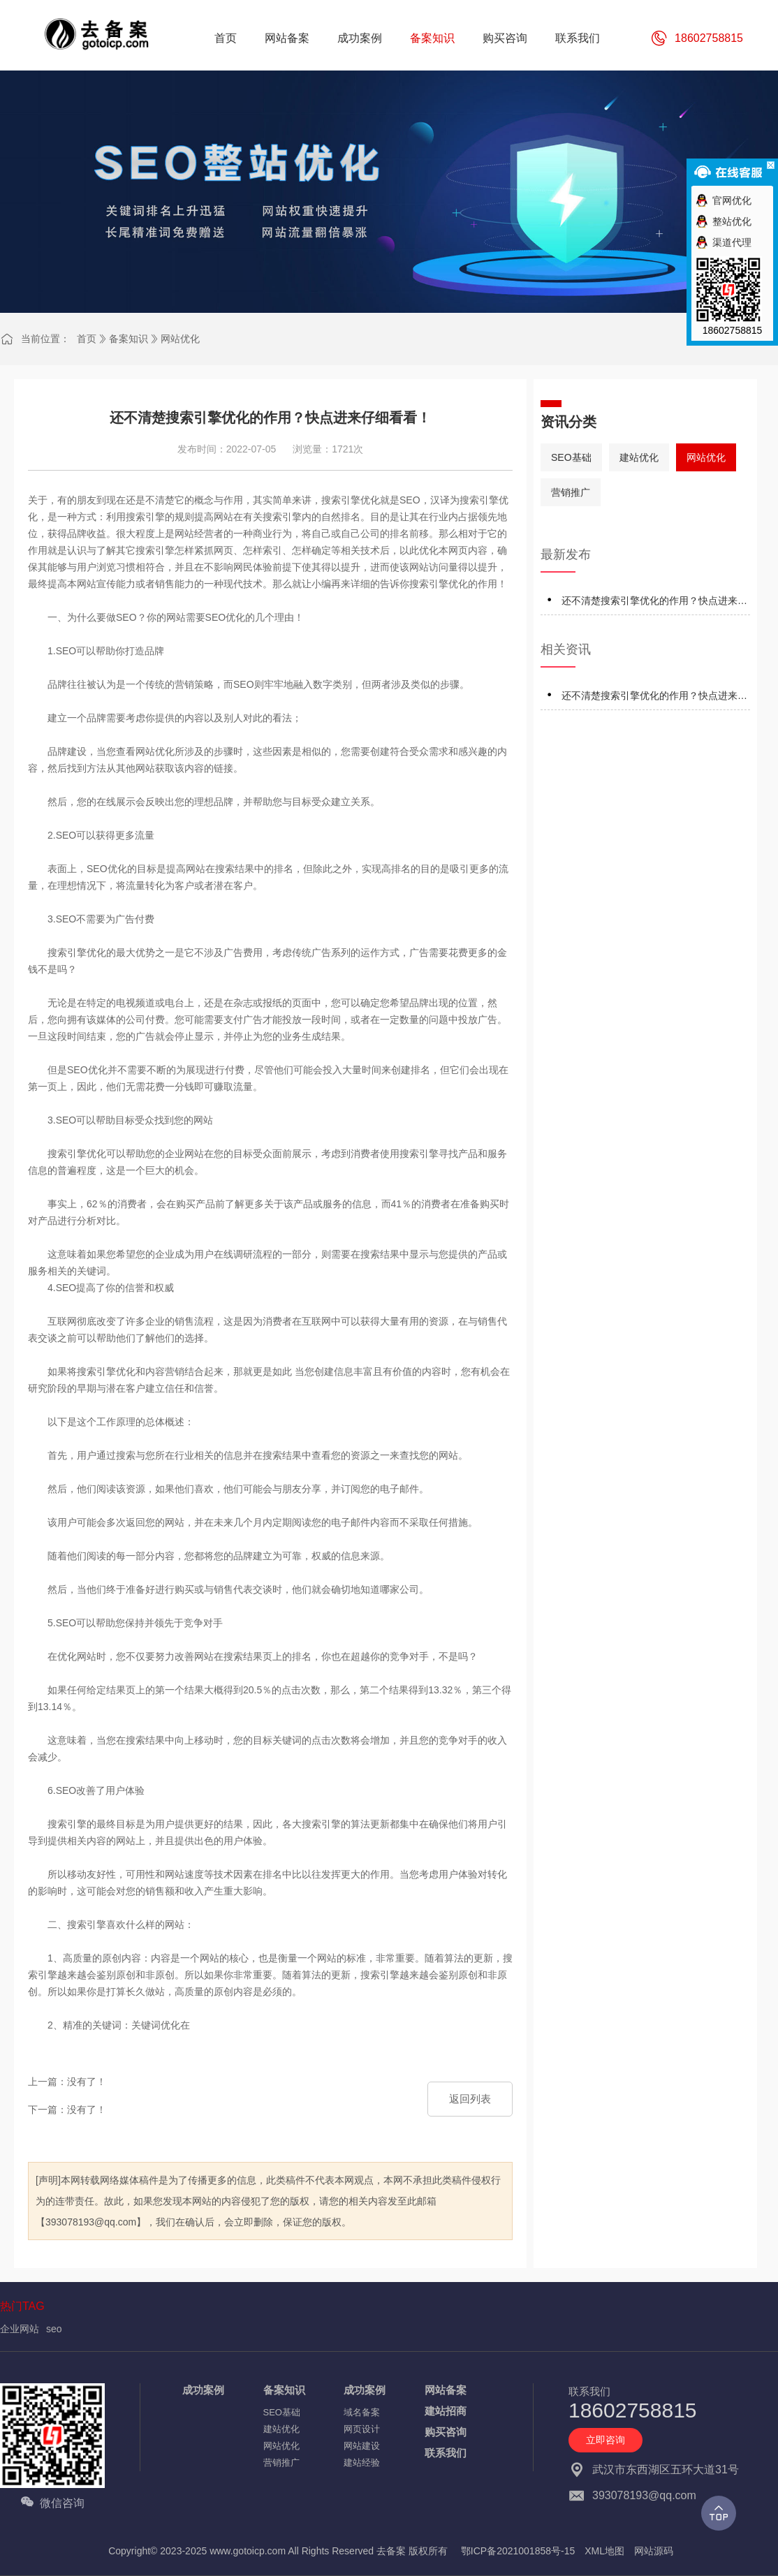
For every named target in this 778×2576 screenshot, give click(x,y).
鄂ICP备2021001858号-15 (518, 2550)
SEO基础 (571, 457)
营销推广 (570, 492)
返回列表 (470, 2099)
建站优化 (639, 457)
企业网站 (19, 2328)
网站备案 (446, 2390)
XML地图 (604, 2550)
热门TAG (22, 2306)
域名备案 (362, 2412)
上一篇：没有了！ (67, 2081)
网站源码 (653, 2550)
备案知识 (128, 338)
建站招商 (446, 2411)
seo (54, 2328)
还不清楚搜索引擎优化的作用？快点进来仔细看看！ (654, 603)
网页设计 (362, 2429)
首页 (86, 338)
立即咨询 (605, 2439)
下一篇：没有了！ (67, 2109)
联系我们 (446, 2453)
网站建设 (362, 2446)
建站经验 (362, 2462)
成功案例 (203, 2390)
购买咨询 (446, 2432)
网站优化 (180, 338)
